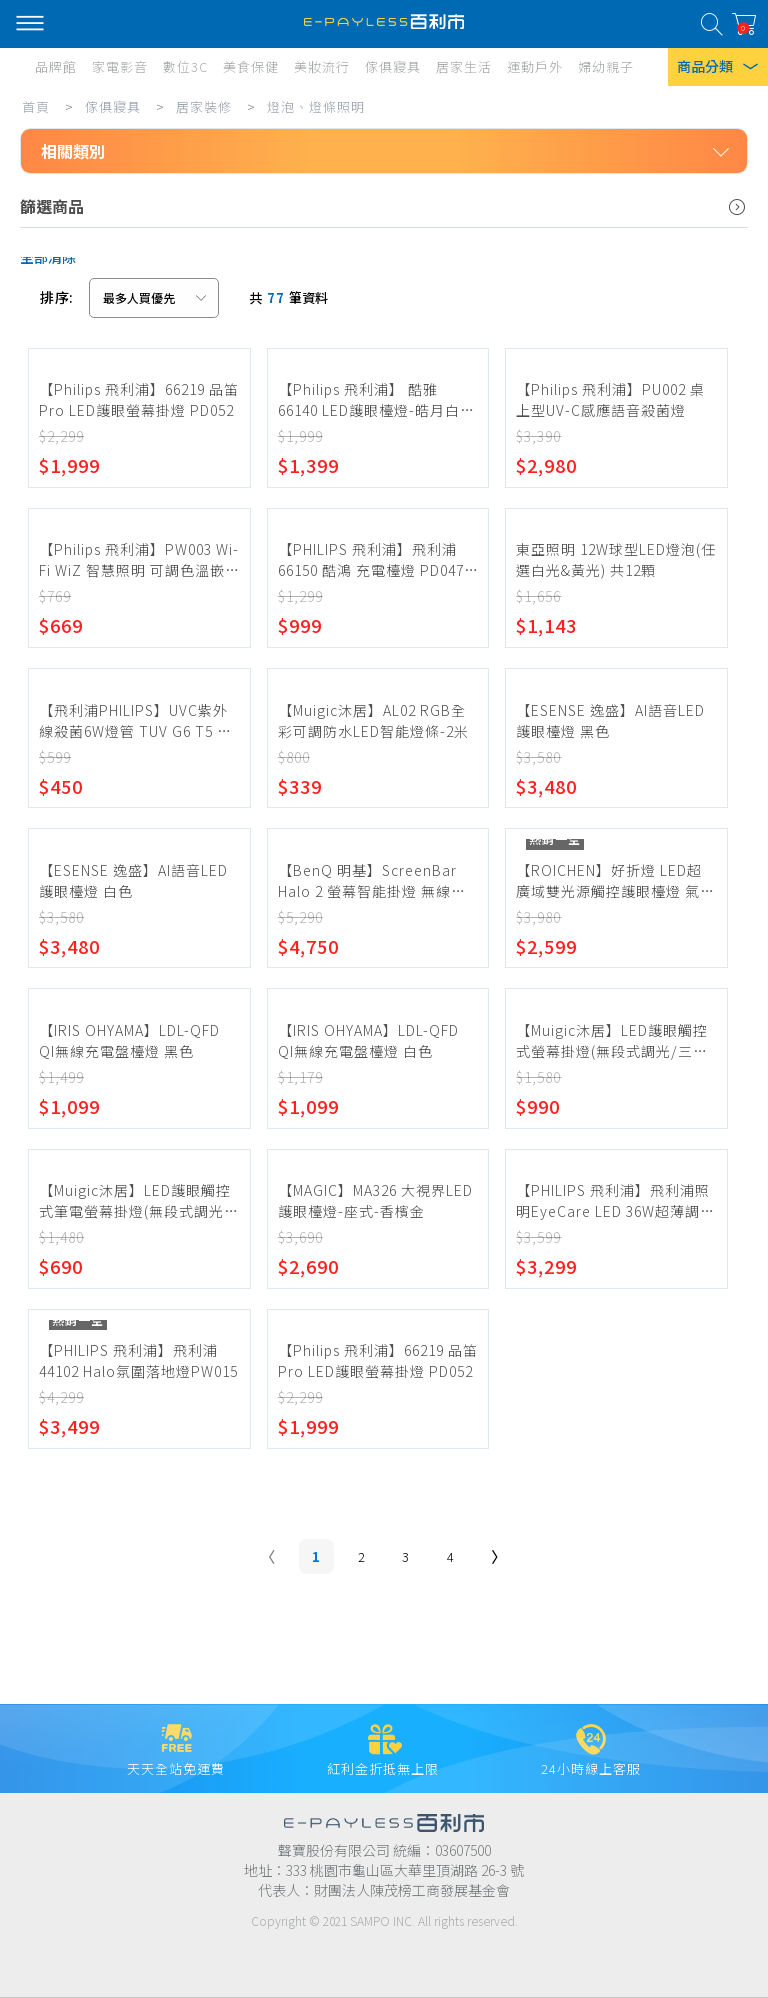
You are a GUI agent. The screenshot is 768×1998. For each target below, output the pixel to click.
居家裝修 (204, 106)
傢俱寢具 (113, 106)
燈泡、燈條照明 (316, 106)
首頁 (36, 106)
